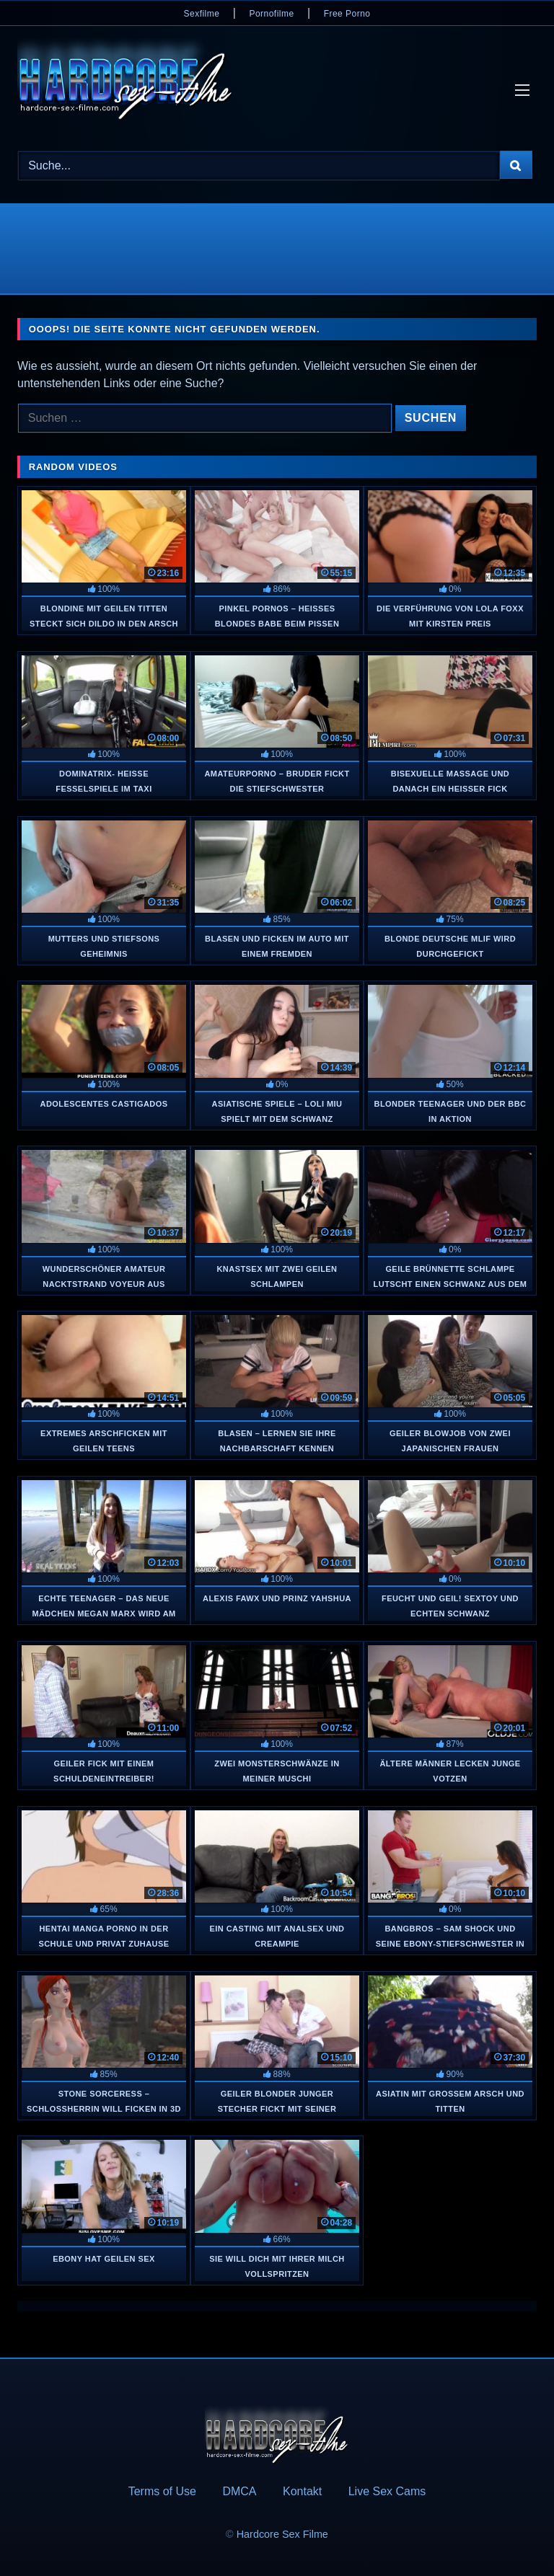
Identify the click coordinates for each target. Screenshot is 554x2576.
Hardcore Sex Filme (282, 2534)
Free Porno (347, 14)
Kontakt (302, 2491)
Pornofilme (271, 14)
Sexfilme (202, 14)
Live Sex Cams (387, 2491)
